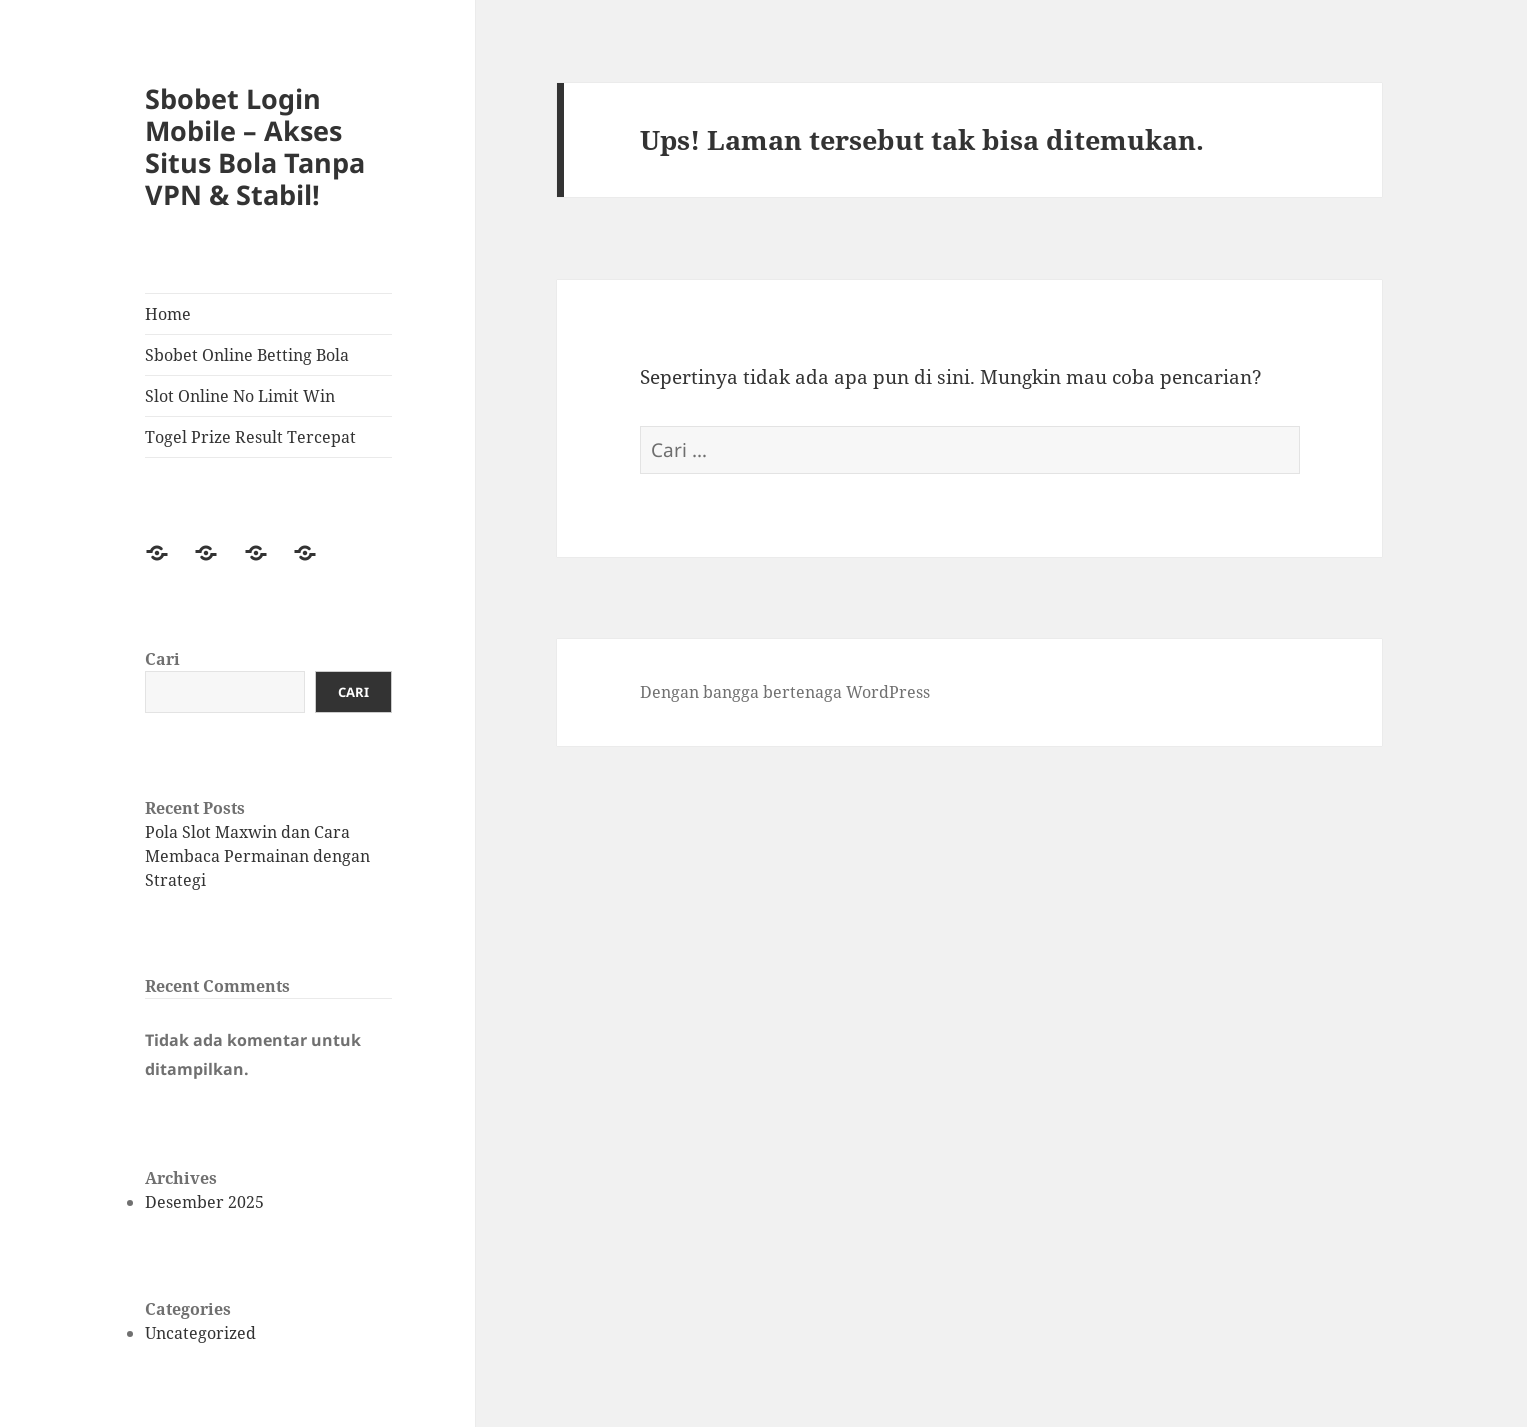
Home (168, 314)
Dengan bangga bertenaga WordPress (785, 692)
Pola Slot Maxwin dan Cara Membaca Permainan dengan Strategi (257, 856)
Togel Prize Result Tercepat (250, 437)
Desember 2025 (204, 1202)
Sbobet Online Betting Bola (247, 355)
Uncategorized (200, 1333)
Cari (162, 659)
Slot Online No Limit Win (240, 396)
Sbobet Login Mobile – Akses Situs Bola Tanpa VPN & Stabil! (255, 146)
